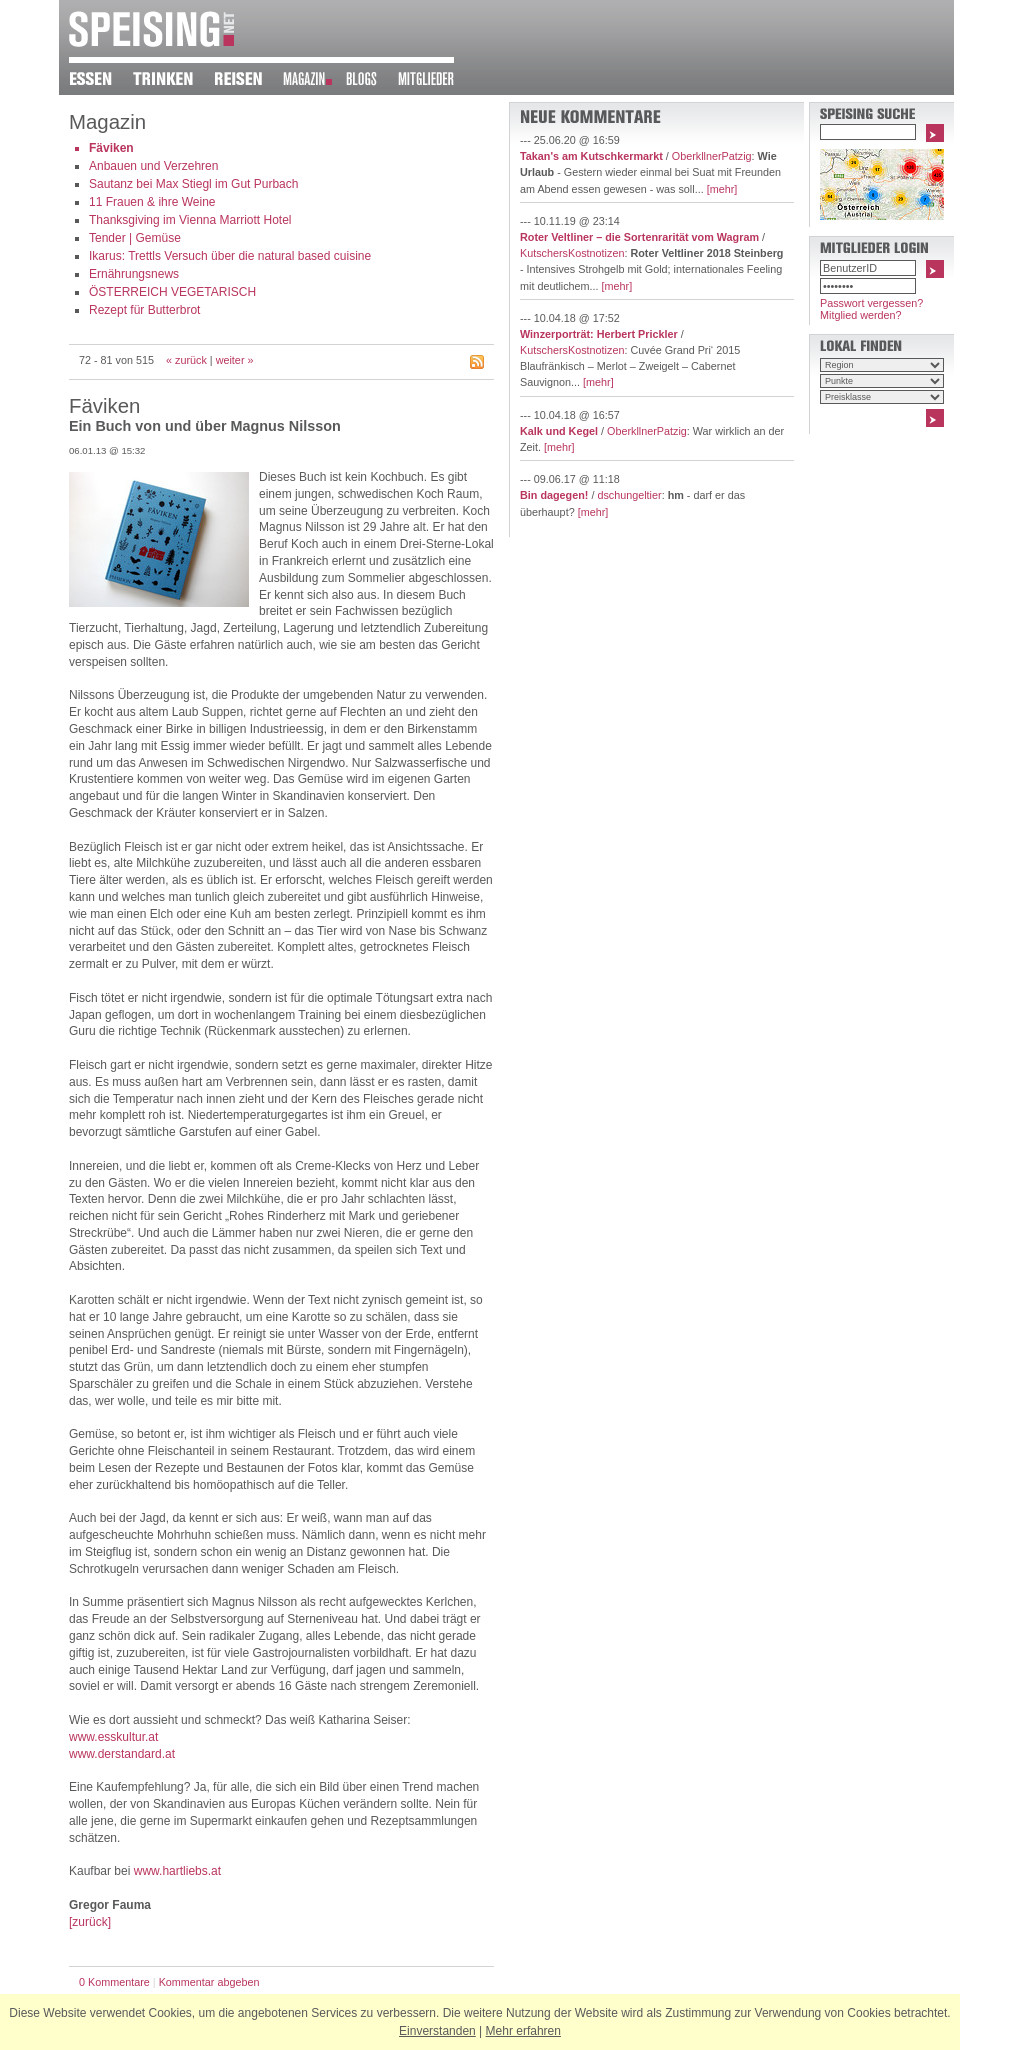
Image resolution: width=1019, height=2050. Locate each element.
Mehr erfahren (523, 2031)
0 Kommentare (114, 1982)
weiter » (235, 360)
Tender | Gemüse (135, 238)
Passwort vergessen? (871, 303)
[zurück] (90, 1922)
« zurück (186, 360)
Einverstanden (437, 2031)
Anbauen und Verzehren (153, 166)
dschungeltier (629, 495)
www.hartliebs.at (177, 1871)
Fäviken (111, 148)
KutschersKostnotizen (572, 253)
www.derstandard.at (122, 1754)
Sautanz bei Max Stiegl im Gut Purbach (193, 184)
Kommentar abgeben (209, 1982)
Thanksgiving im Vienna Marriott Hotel (190, 220)
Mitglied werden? (861, 315)
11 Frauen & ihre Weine (152, 202)
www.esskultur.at (113, 1737)
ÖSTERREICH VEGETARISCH (172, 292)
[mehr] (722, 189)
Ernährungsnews (134, 274)
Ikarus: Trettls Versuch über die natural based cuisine (230, 256)
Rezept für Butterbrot (144, 310)
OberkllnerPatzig (712, 156)
